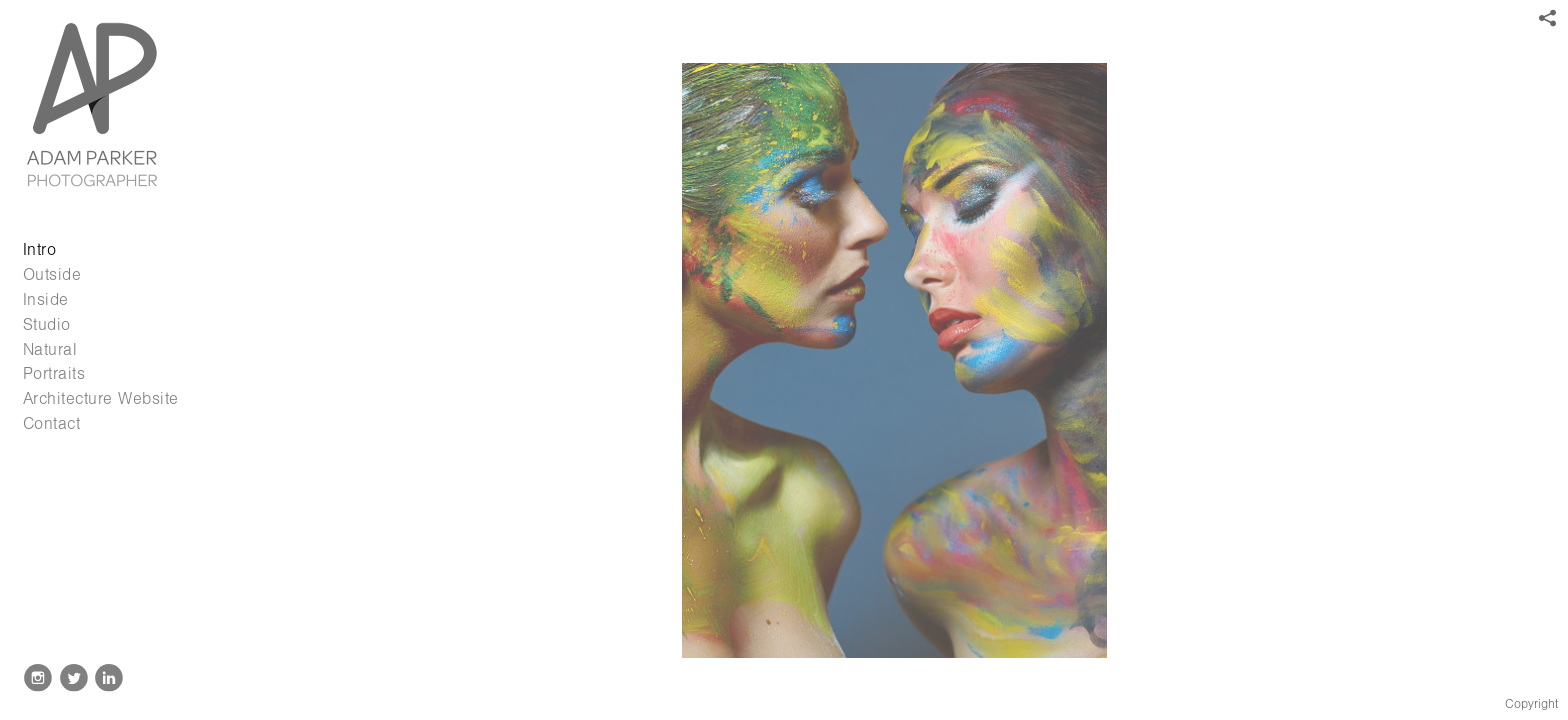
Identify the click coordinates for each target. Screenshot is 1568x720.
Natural (50, 349)
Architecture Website (101, 398)
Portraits (54, 373)
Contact (52, 423)
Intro (40, 249)
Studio (47, 324)
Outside (52, 274)
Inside (46, 299)
